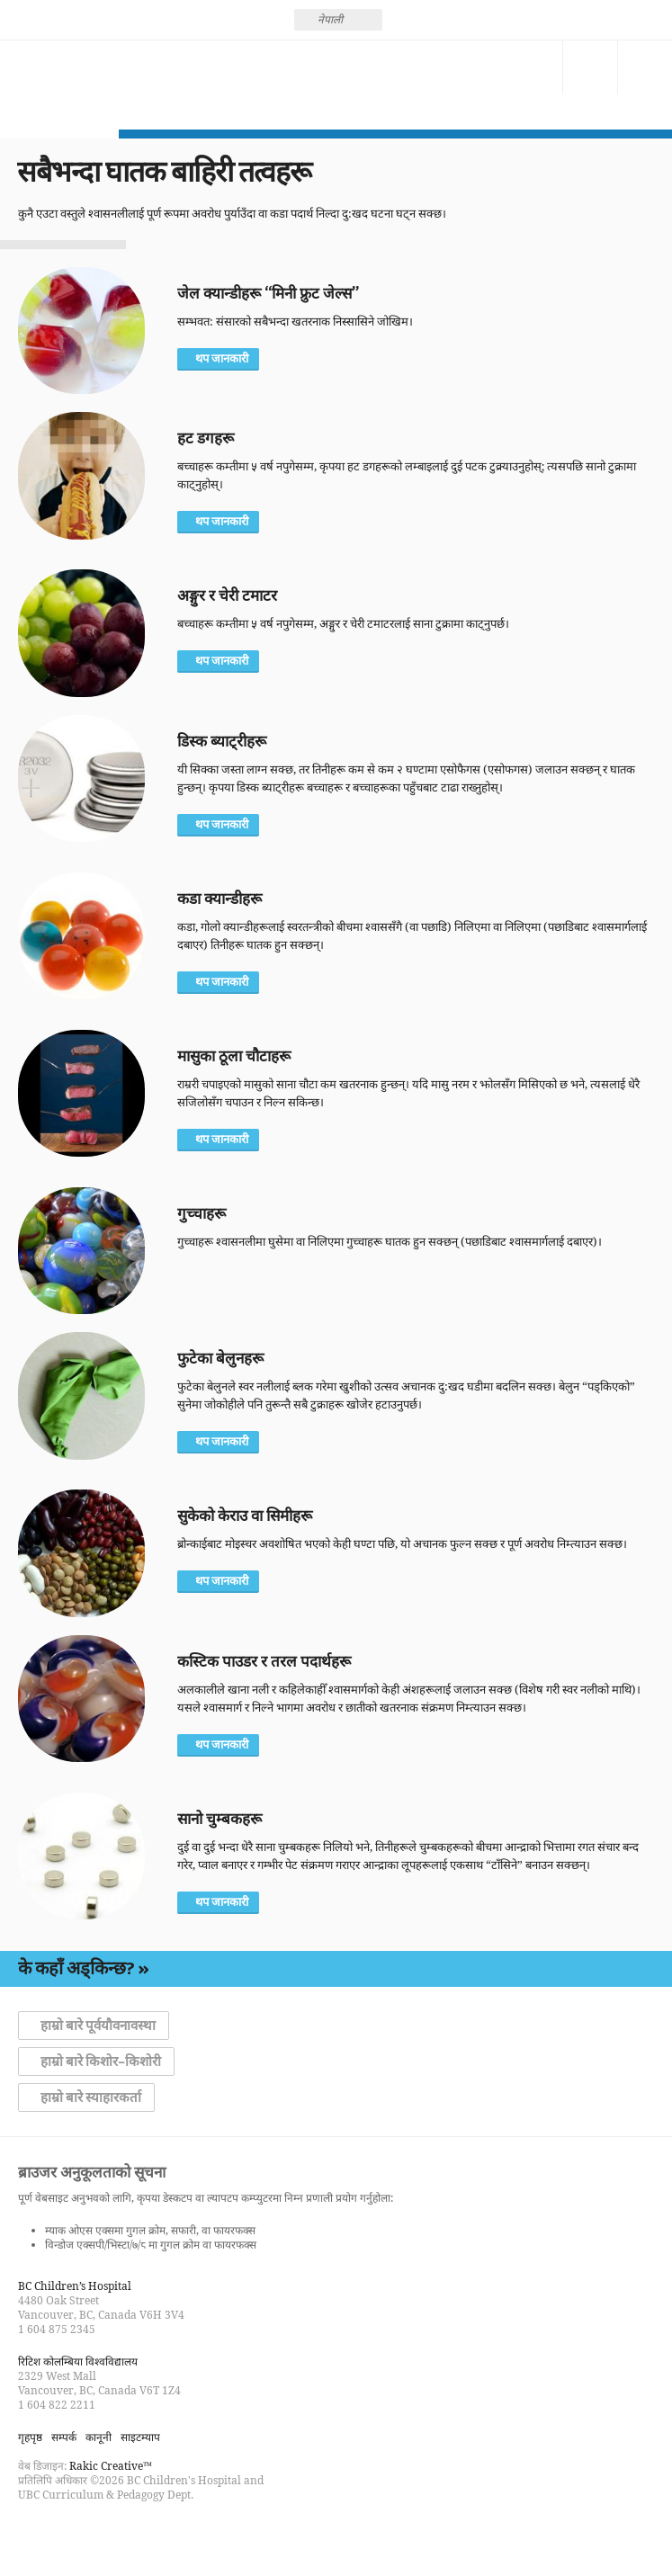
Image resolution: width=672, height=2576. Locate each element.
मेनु (645, 67)
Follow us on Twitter (64, 2534)
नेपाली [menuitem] (330, 19)
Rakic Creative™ (110, 2465)
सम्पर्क (535, 67)
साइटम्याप (140, 2437)
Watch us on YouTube (97, 2534)
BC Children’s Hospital (74, 2286)
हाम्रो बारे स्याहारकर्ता (90, 2097)
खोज (590, 67)
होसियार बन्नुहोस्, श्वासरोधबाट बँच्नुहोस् (59, 85)
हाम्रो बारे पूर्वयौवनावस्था (98, 2025)
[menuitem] (338, 20)
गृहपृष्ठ (30, 2437)
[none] (338, 20)
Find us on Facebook (32, 2534)
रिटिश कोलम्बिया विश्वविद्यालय (78, 2361)
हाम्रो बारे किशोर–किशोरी (100, 2061)
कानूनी (98, 2437)
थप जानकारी (221, 359)
